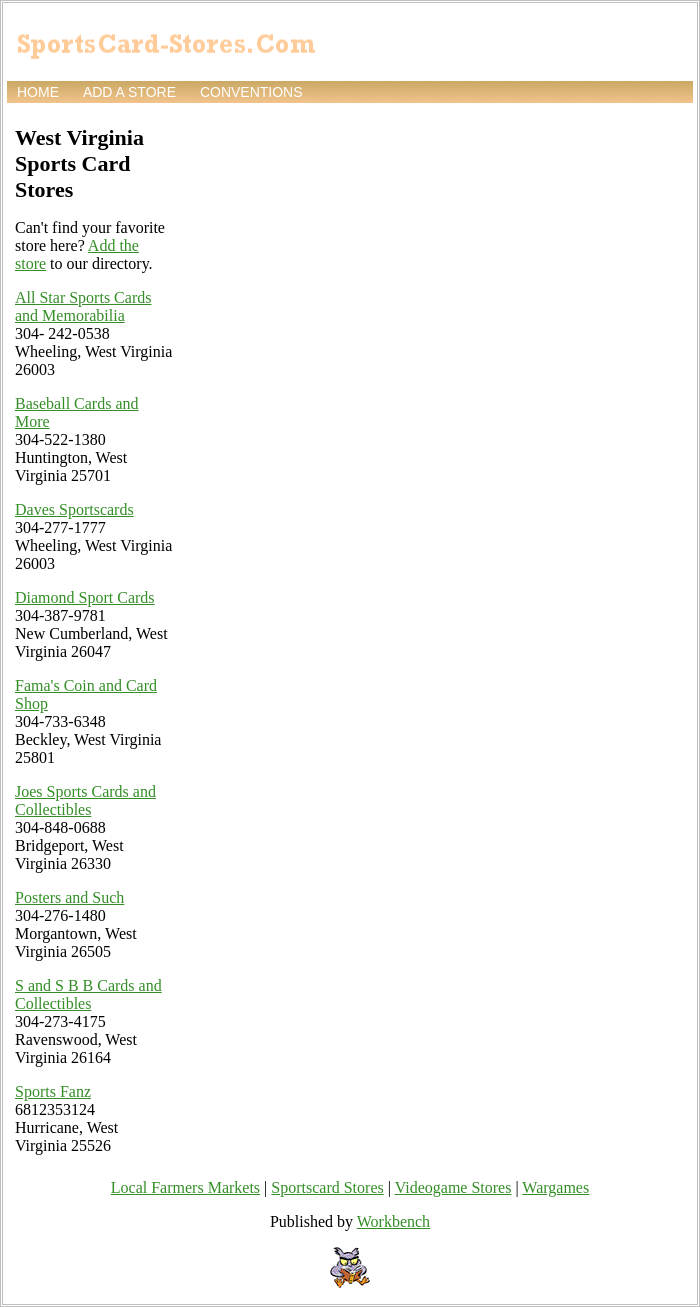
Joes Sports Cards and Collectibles (85, 800)
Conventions (251, 92)
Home (38, 92)
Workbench (393, 1221)
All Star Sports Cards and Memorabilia (83, 306)
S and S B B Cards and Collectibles (88, 994)
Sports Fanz (53, 1091)
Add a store (129, 92)
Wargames (555, 1187)
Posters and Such (69, 897)
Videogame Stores (453, 1187)
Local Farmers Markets (185, 1187)
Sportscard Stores (327, 1187)
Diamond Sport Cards (85, 597)
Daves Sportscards (74, 509)
